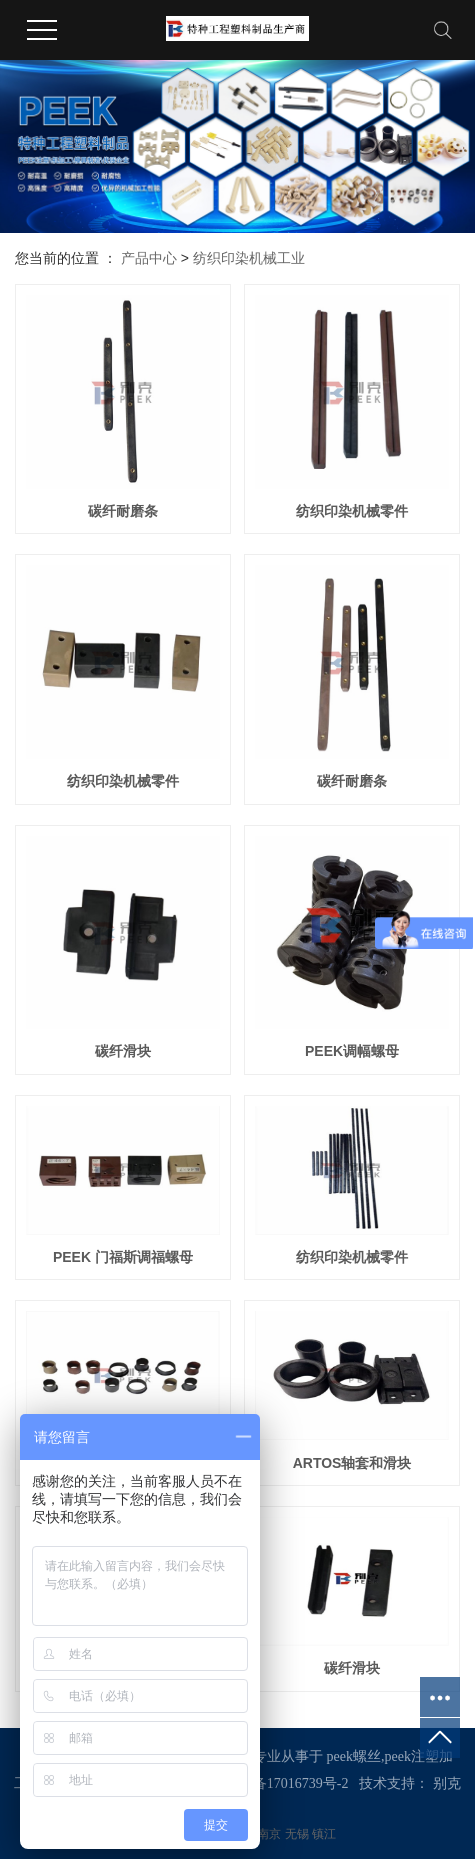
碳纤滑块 (123, 1051)
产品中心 (149, 258)
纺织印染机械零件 (352, 511)
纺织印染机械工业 (249, 258)
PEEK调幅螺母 (352, 1051)
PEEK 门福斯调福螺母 (123, 1257)
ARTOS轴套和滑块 (352, 1463)
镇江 (324, 1834)
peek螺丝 (354, 1756)
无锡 (298, 1834)
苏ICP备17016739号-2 (282, 1783)
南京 (270, 1834)
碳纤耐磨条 (123, 511)
